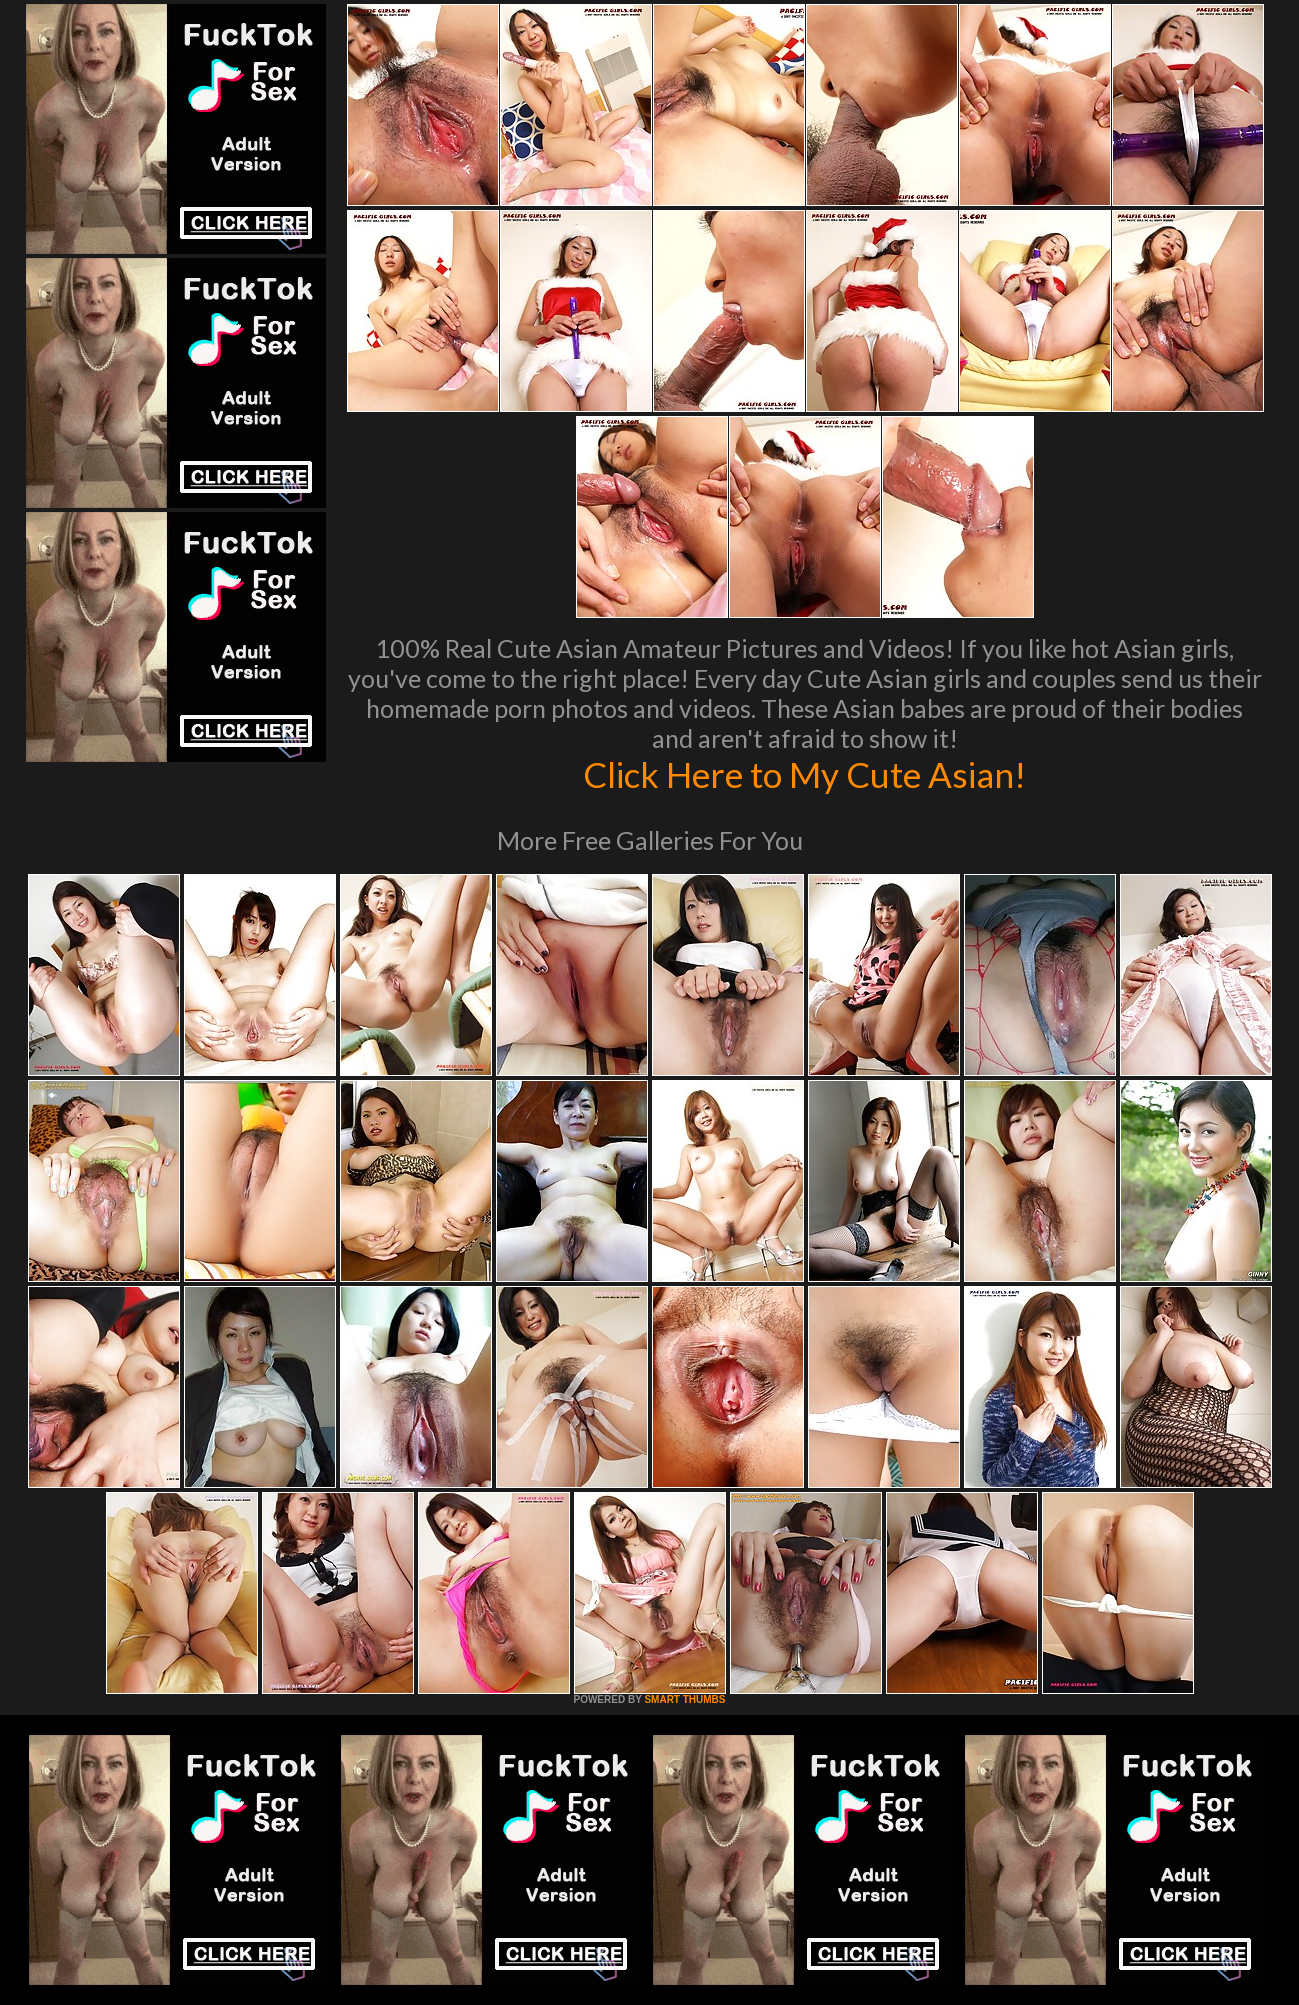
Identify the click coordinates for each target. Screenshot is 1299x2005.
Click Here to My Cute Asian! (804, 774)
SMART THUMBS (684, 1699)
